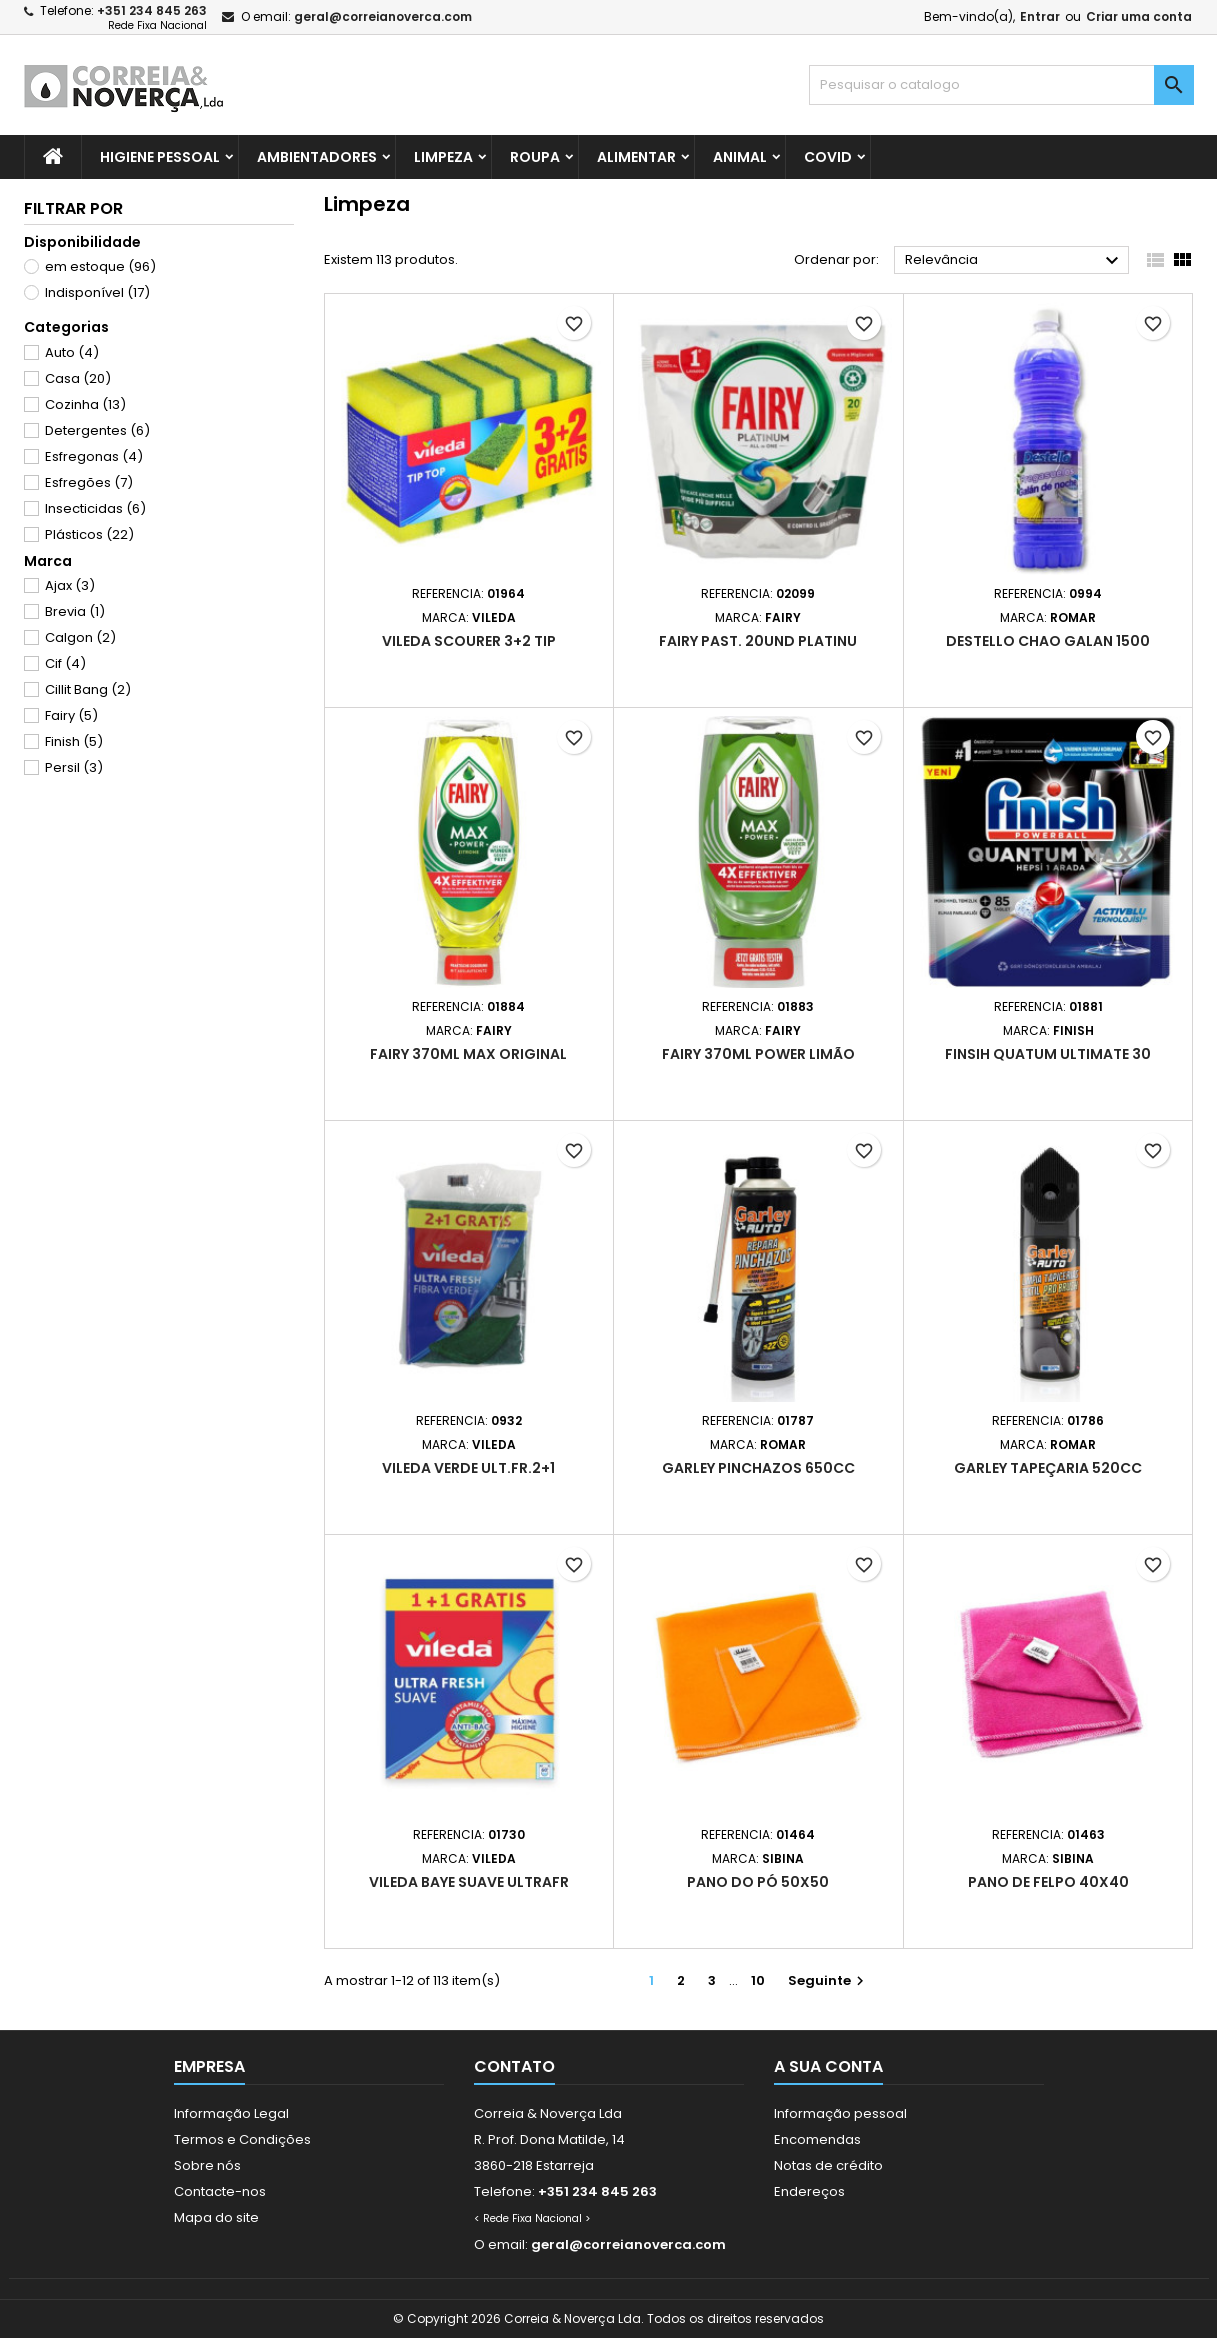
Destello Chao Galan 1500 (1048, 641)
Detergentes (97, 430)
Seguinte (828, 1980)
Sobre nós (207, 2165)
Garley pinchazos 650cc (758, 1468)
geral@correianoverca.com (383, 16)
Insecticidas (95, 508)
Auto (72, 352)
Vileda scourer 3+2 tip (469, 641)
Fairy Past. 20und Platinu (758, 641)
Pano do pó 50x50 (758, 1882)
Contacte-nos (220, 2191)
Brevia (75, 611)
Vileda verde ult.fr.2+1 (468, 1468)
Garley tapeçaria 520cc (1048, 1468)
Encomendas (817, 2139)
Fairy (71, 715)
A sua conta (828, 2066)
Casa (78, 378)
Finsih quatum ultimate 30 (1048, 1054)
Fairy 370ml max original (468, 1054)
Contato (514, 2066)
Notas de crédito (828, 2165)
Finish (74, 741)
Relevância (1014, 261)
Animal (740, 157)
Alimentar (636, 157)
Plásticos (89, 534)
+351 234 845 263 (152, 10)
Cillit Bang (88, 689)
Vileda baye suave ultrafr (469, 1882)
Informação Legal (231, 2113)
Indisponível (97, 292)
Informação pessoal (840, 2113)
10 (758, 1980)
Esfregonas (94, 456)
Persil (74, 767)
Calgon (80, 637)
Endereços (809, 2191)
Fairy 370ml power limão (758, 1054)
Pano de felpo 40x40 (1048, 1882)
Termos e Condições (242, 2139)
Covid (828, 157)
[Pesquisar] (1001, 85)
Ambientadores (317, 157)
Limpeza (443, 157)
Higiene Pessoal (160, 157)
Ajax (70, 585)
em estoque (100, 266)
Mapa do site (216, 2217)
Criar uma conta (1139, 16)
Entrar (1040, 16)
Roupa (535, 157)
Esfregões (89, 482)
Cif (65, 663)
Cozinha (85, 404)
